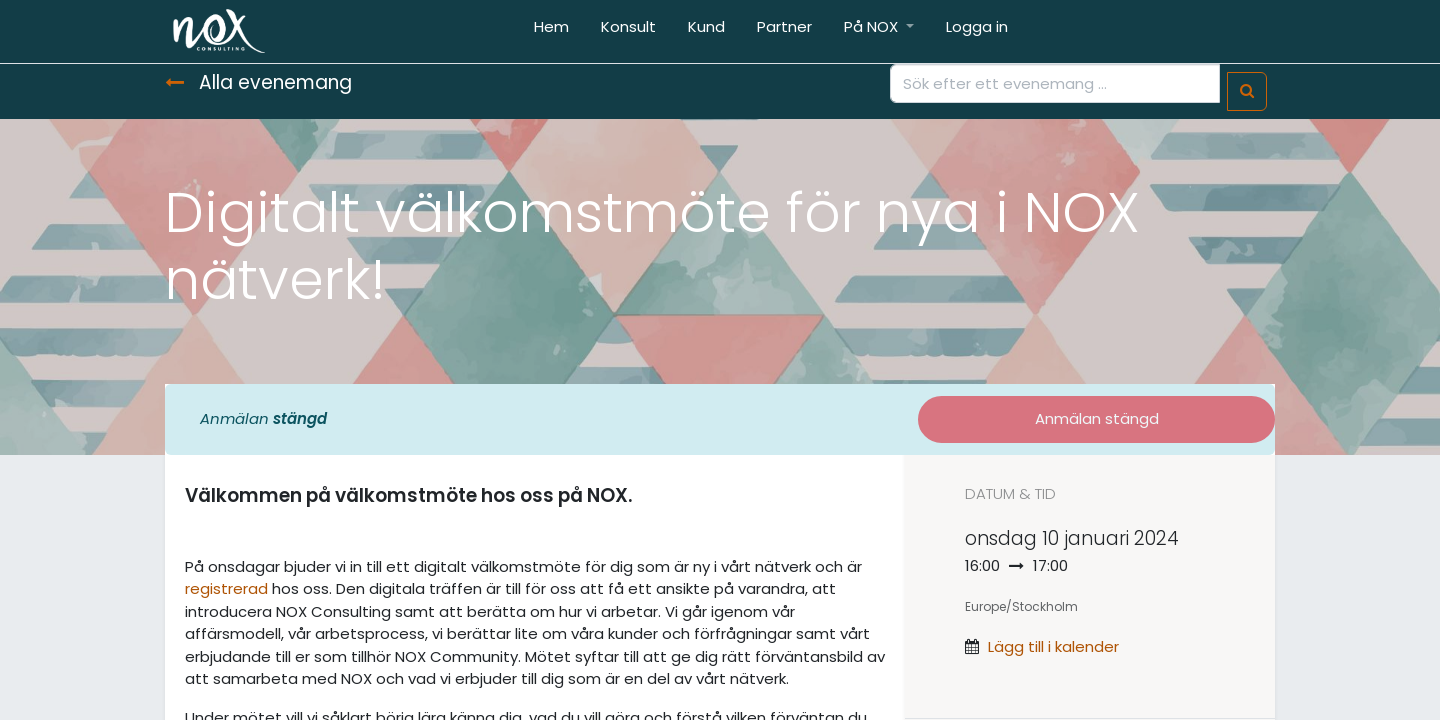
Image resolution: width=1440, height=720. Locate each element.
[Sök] (1247, 91)
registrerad (226, 588)
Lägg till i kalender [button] (1053, 646)
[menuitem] (551, 31)
